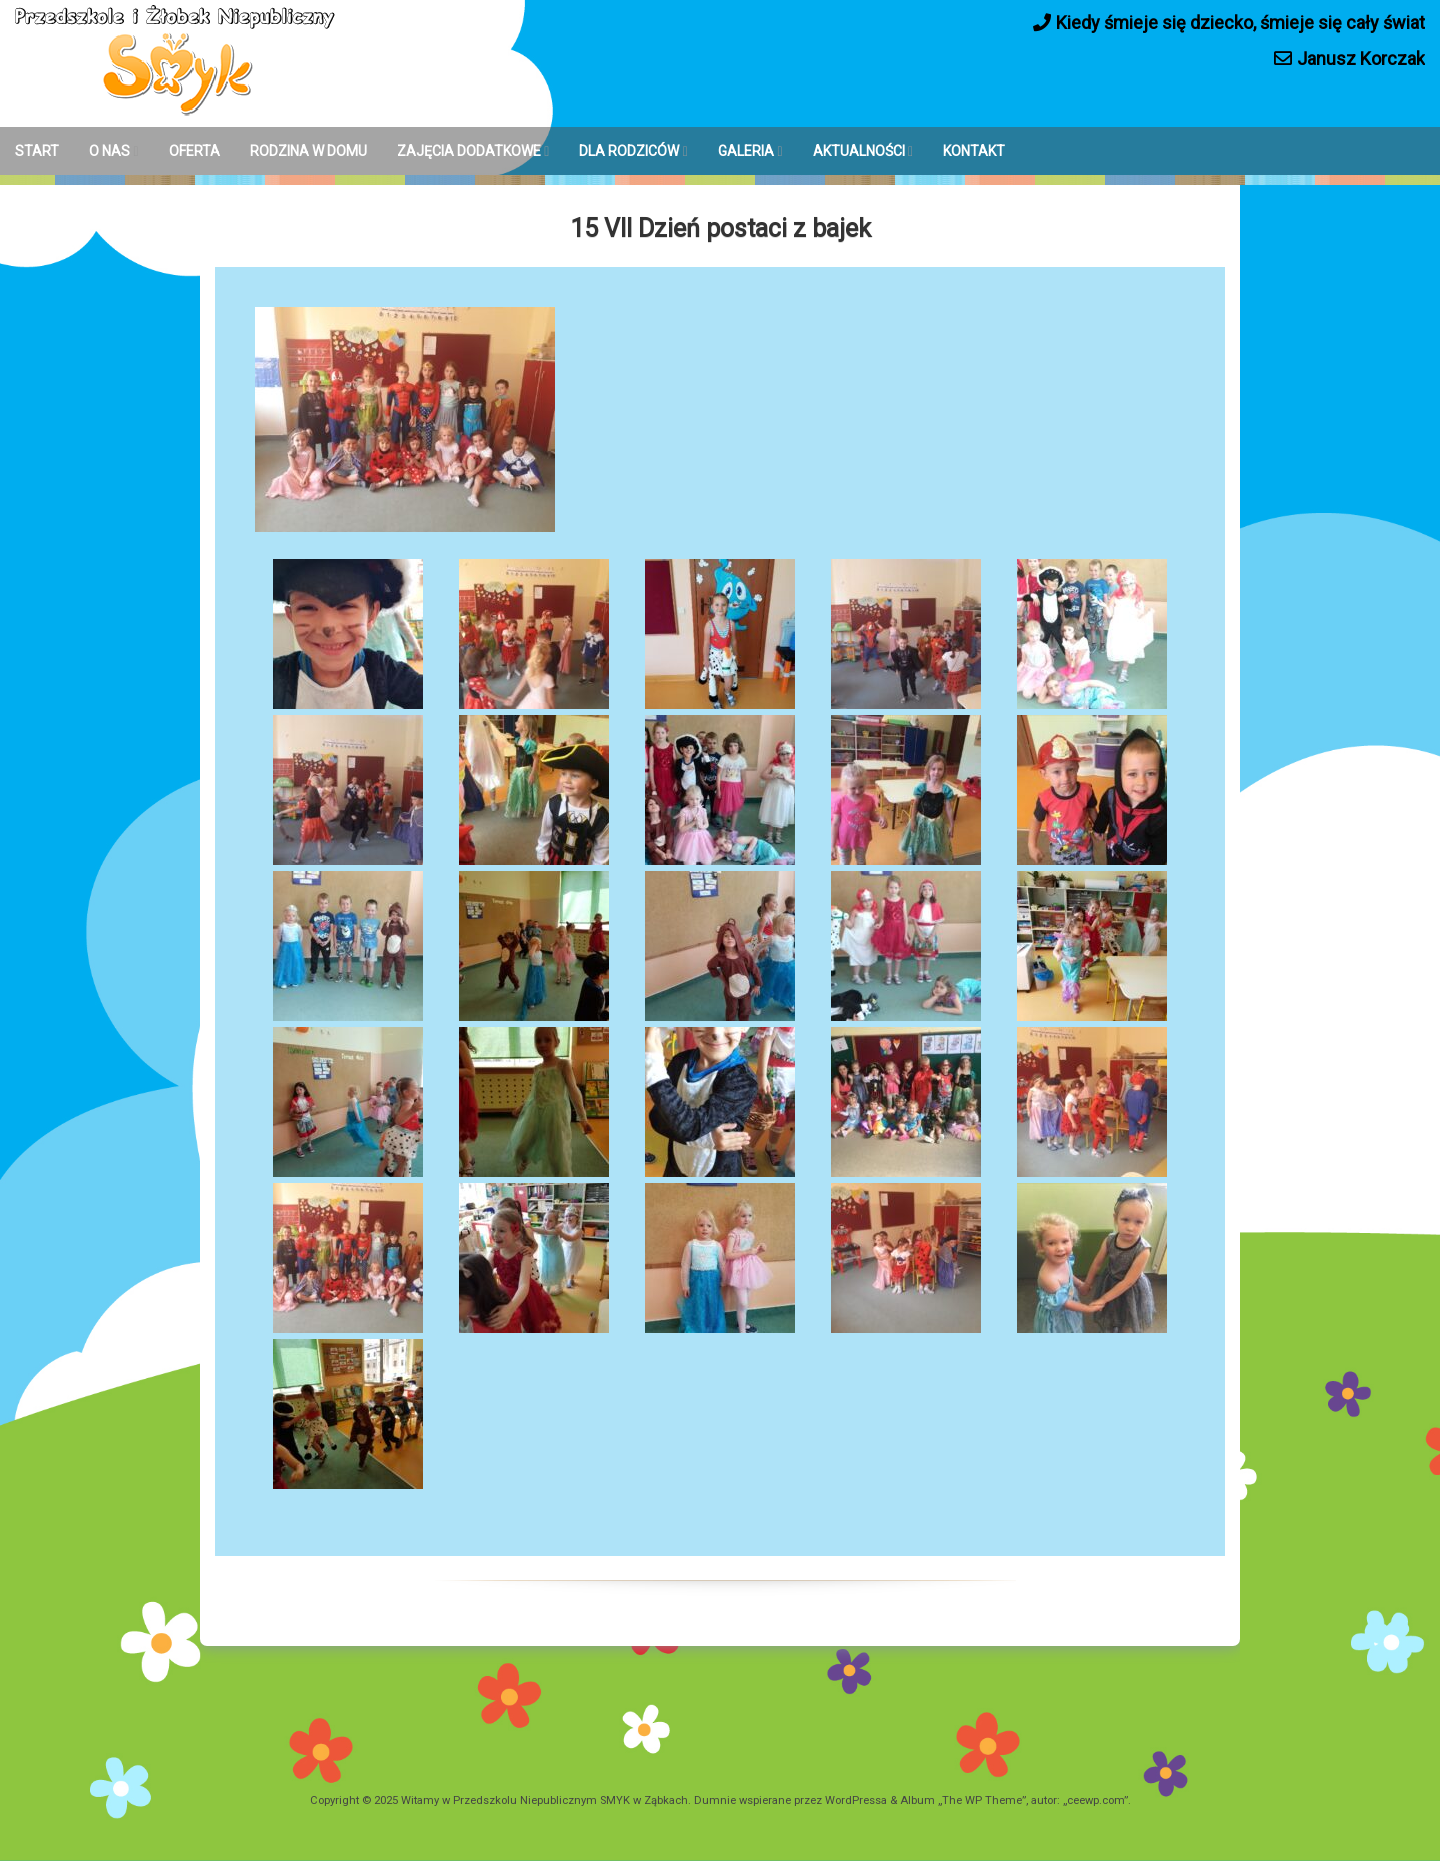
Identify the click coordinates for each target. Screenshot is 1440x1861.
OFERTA (194, 151)
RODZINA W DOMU (308, 151)
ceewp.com (1095, 1800)
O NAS (109, 151)
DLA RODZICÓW (629, 151)
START (37, 151)
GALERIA (746, 151)
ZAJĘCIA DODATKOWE (469, 151)
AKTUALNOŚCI (859, 151)
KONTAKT (974, 151)
